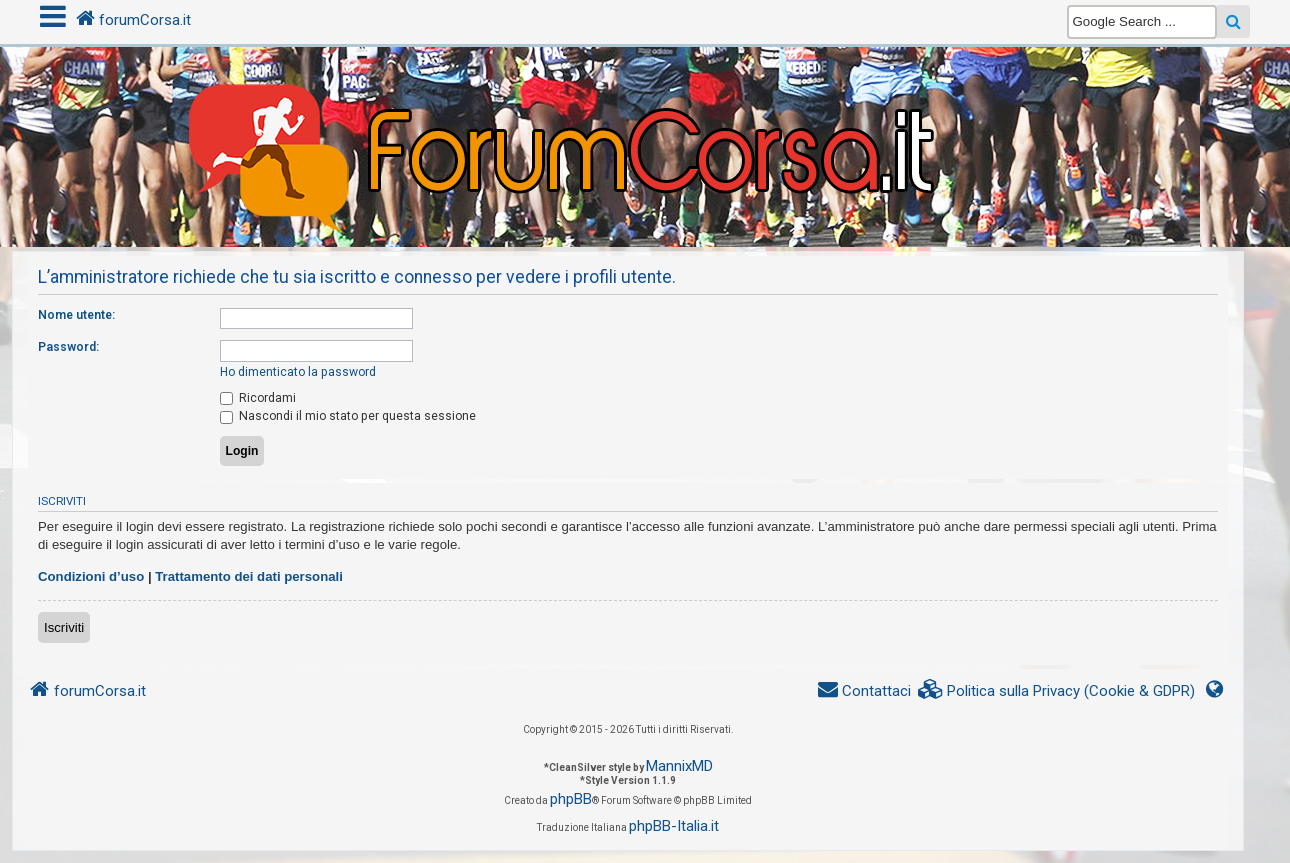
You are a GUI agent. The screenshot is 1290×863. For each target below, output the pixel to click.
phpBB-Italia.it (674, 826)
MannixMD (679, 766)
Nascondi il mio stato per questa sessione (348, 416)
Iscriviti (64, 627)
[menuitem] (1057, 691)
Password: (68, 347)
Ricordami (258, 398)
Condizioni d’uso (91, 576)
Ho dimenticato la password (298, 372)
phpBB (571, 799)
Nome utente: (76, 315)
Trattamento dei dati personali (249, 576)
